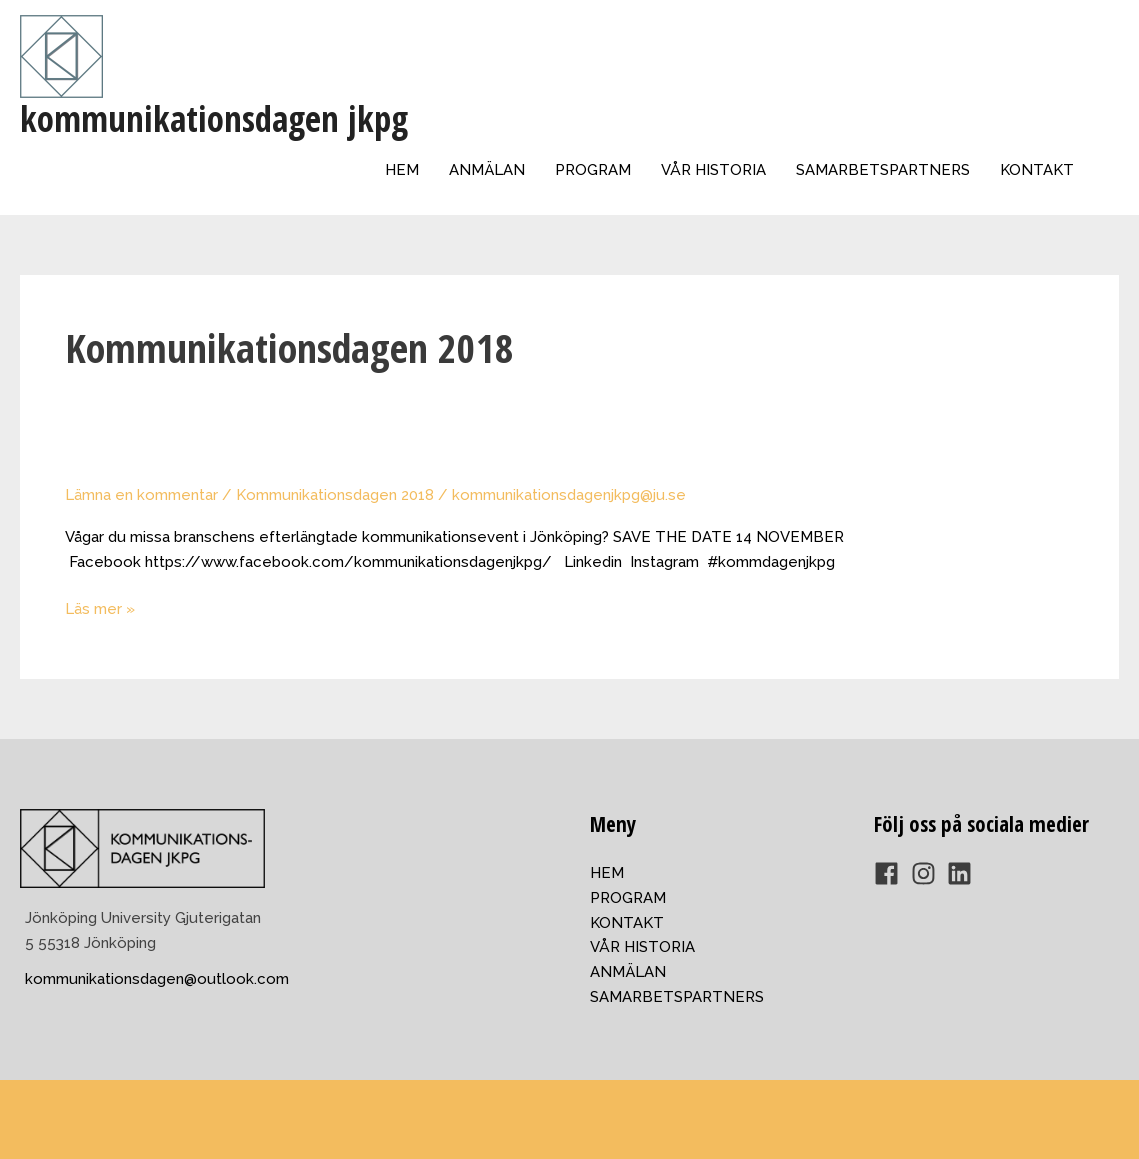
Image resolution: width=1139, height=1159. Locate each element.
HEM (402, 170)
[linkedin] (963, 873)
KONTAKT (1037, 170)
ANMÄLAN (487, 170)
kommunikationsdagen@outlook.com (157, 979)
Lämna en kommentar (141, 495)
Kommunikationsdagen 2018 (335, 495)
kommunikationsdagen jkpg (214, 118)
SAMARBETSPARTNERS (883, 170)
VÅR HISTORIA (713, 170)
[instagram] (927, 873)
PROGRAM (593, 170)
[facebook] (890, 873)
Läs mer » (100, 609)
